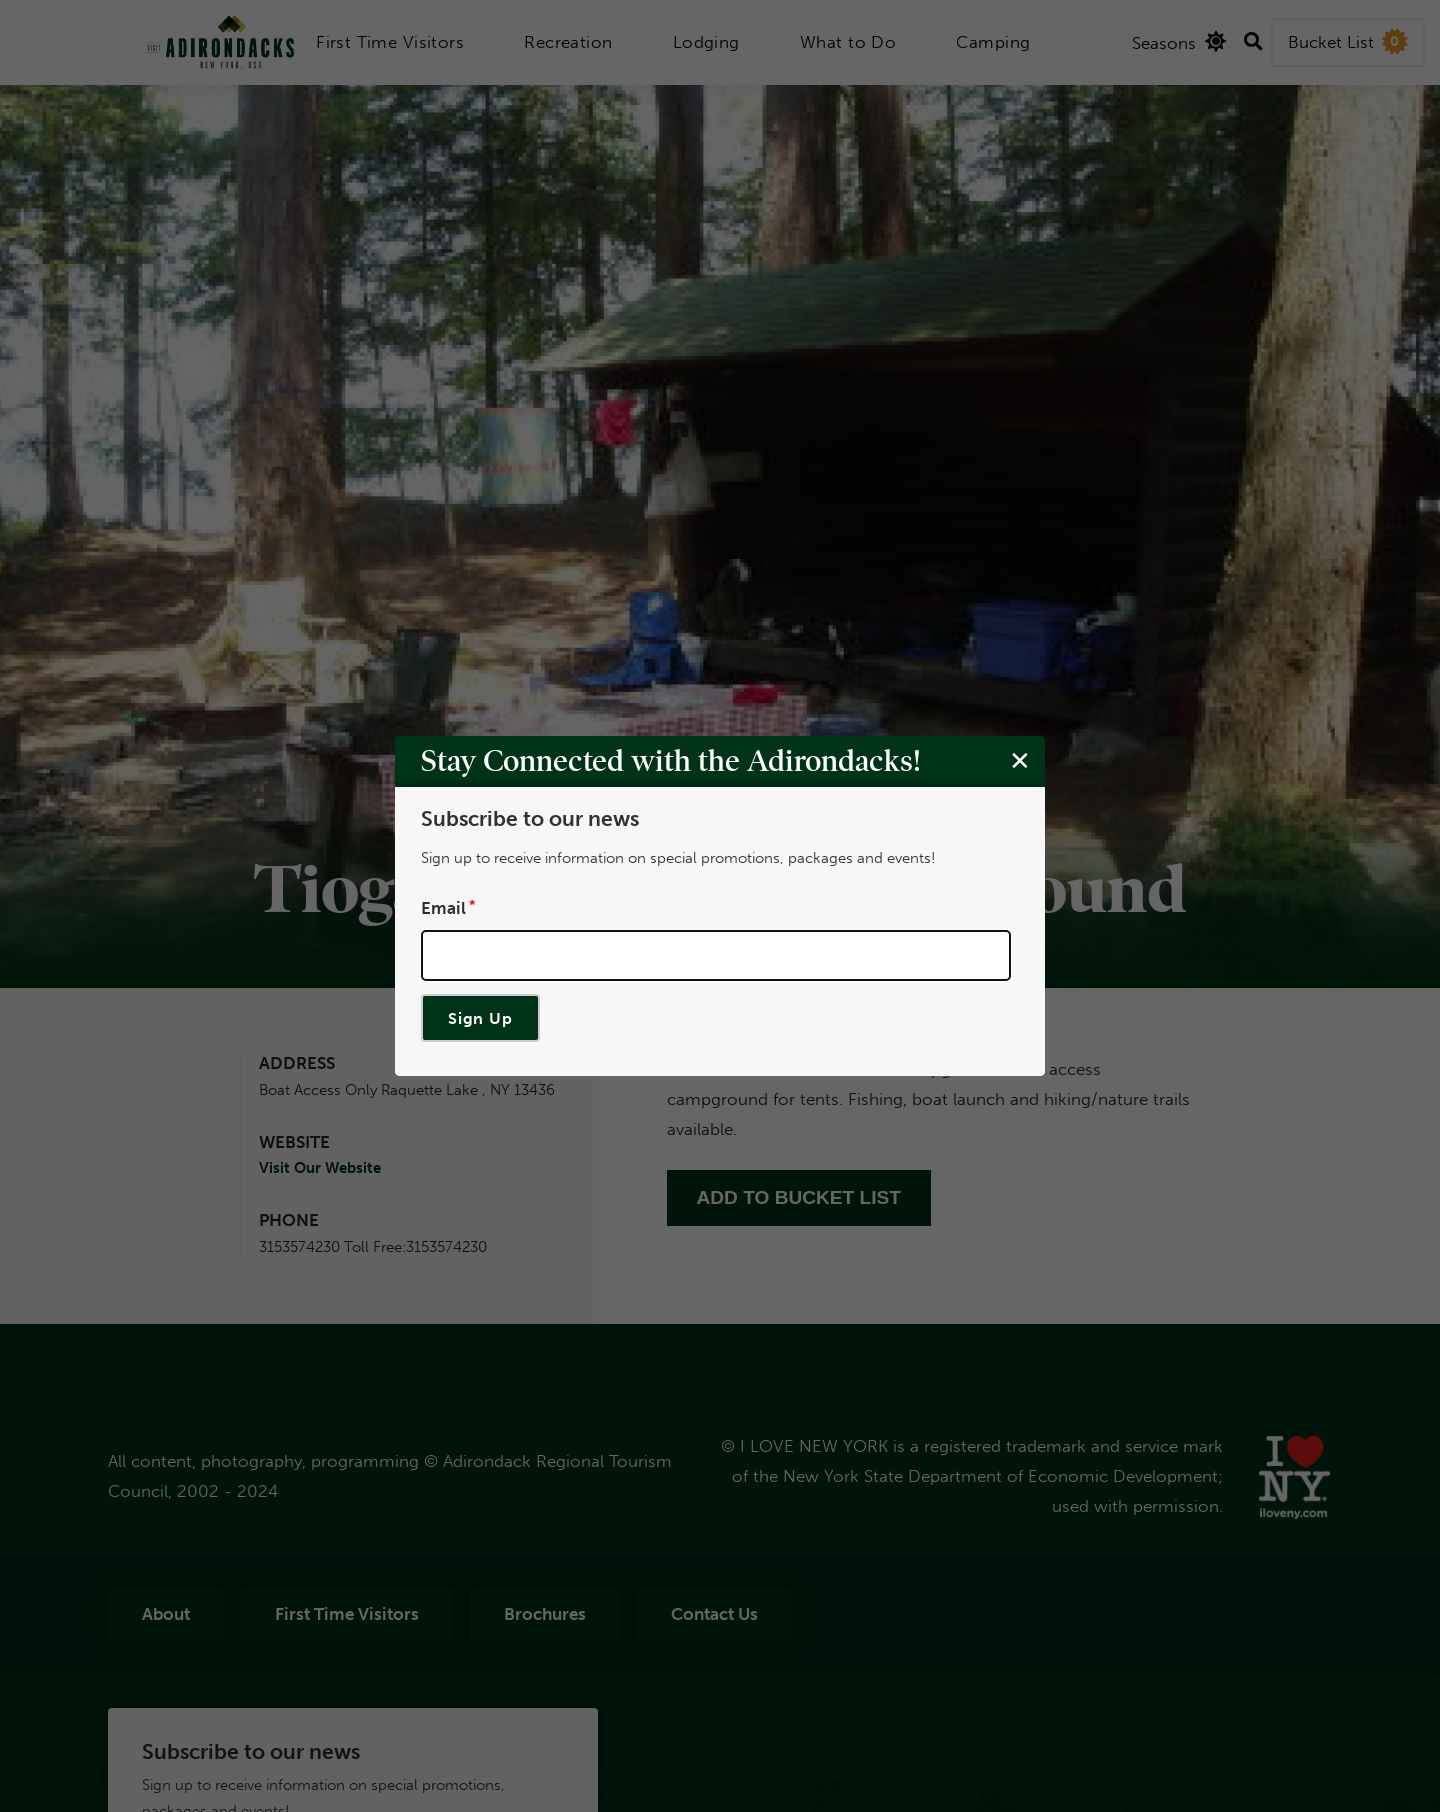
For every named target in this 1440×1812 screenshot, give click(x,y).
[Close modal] (1020, 760)
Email (443, 907)
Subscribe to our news (530, 819)
